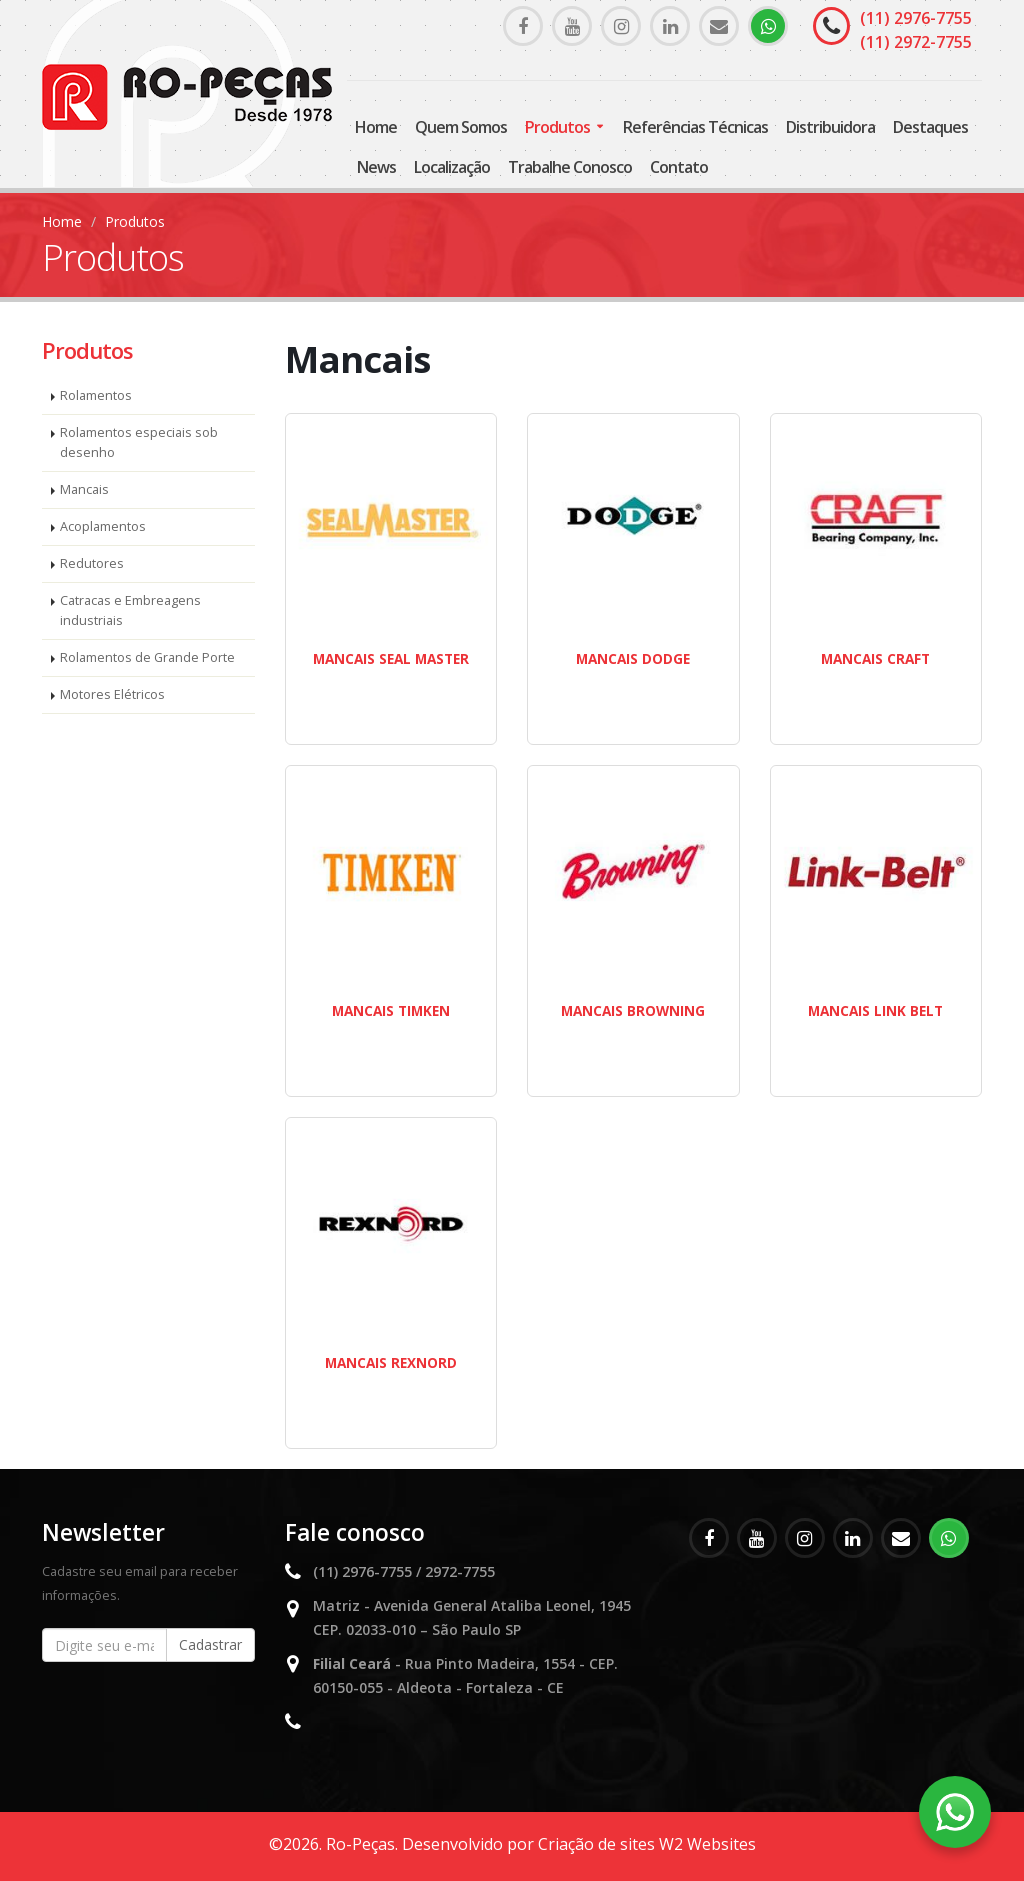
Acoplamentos (103, 526)
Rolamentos (96, 395)
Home (376, 127)
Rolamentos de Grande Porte (147, 657)
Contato (679, 167)
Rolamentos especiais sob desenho (139, 442)
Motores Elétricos (112, 694)
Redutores (92, 563)
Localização (452, 167)
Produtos (557, 127)
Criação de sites (596, 1844)
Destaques (930, 127)
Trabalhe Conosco (570, 167)
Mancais (84, 489)
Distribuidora (830, 127)
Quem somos (461, 127)
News (376, 167)
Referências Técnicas (695, 127)
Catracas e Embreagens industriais (130, 610)
